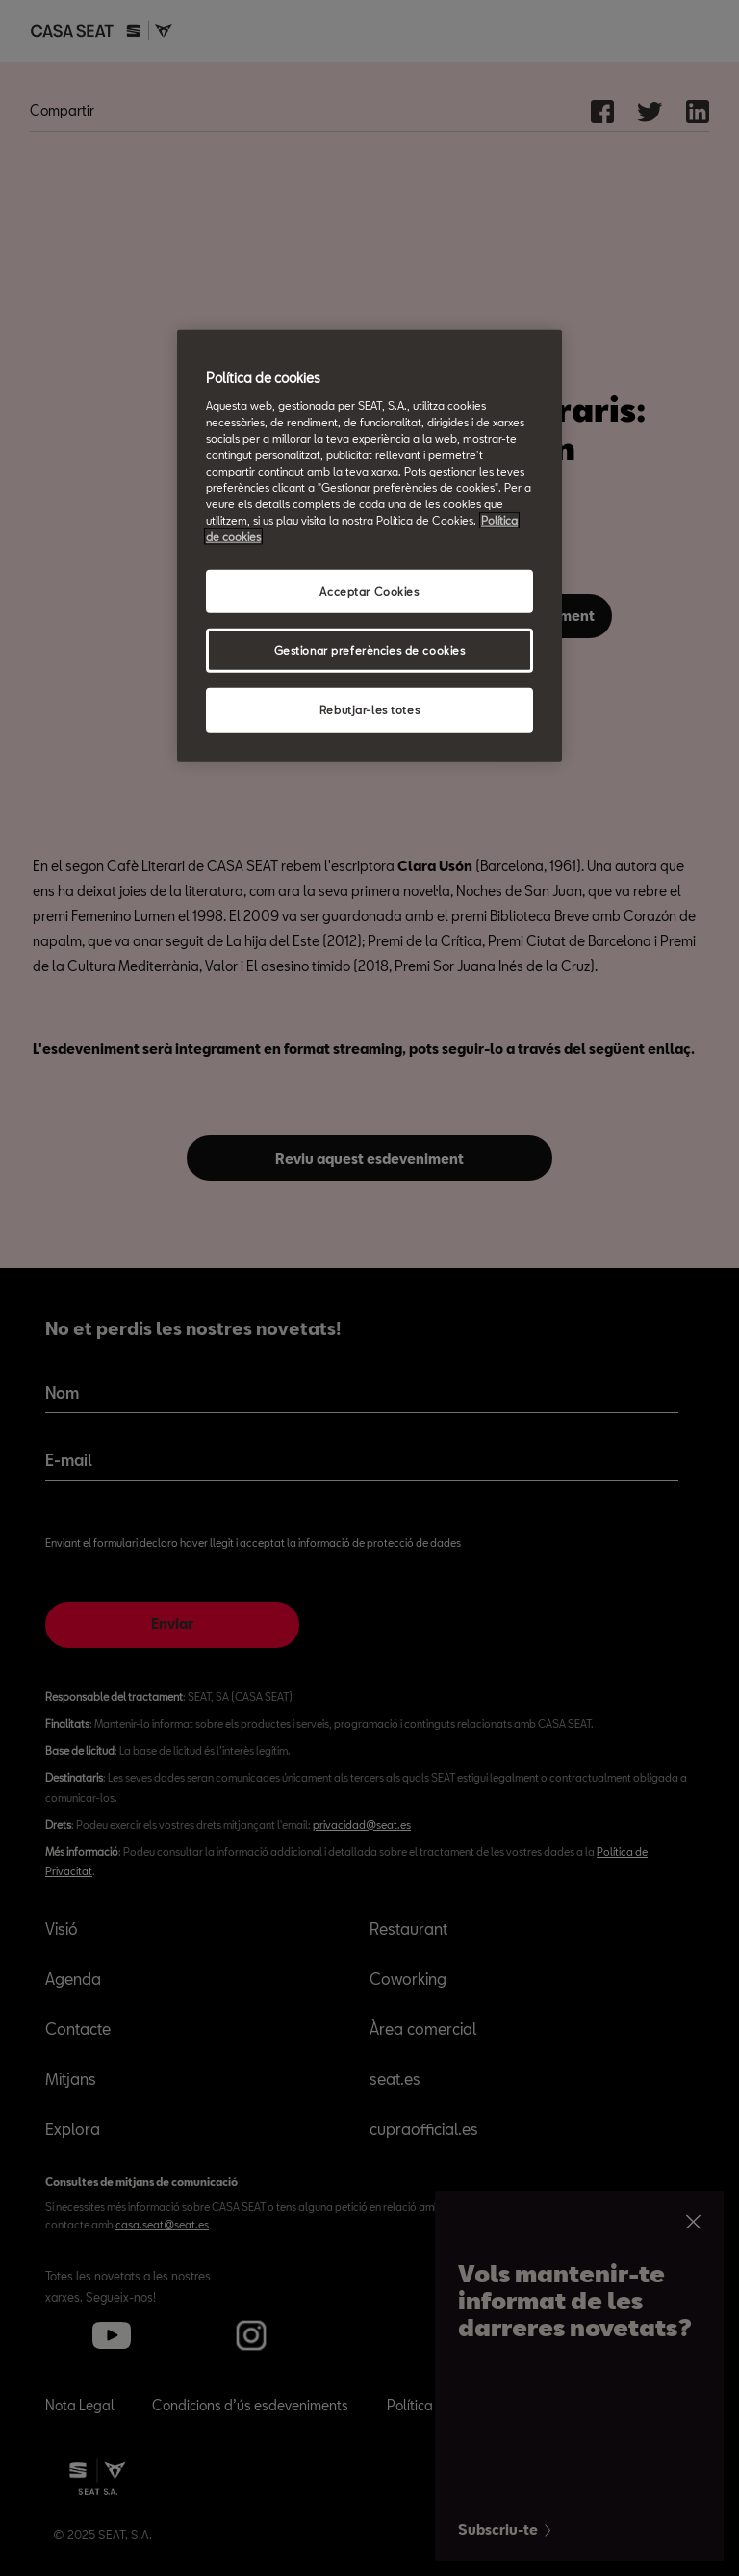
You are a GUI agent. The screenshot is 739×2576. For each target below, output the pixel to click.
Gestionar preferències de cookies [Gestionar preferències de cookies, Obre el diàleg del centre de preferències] (370, 650)
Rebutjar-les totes (369, 710)
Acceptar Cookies (369, 590)
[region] (369, 546)
